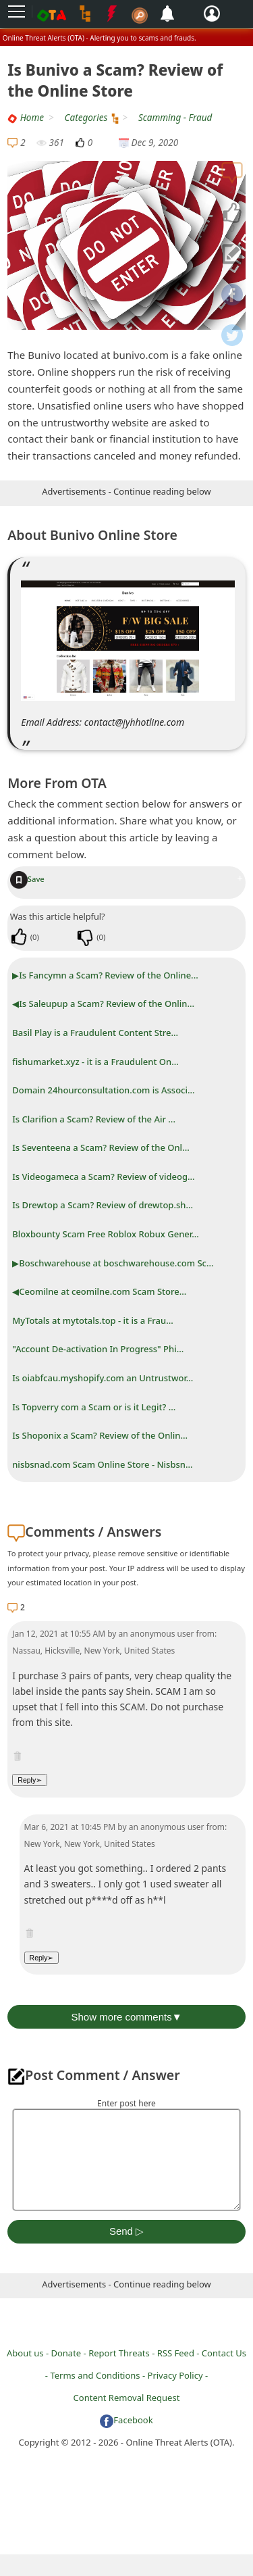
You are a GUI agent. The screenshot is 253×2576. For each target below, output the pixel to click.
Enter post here (126, 2103)
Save (27, 879)
